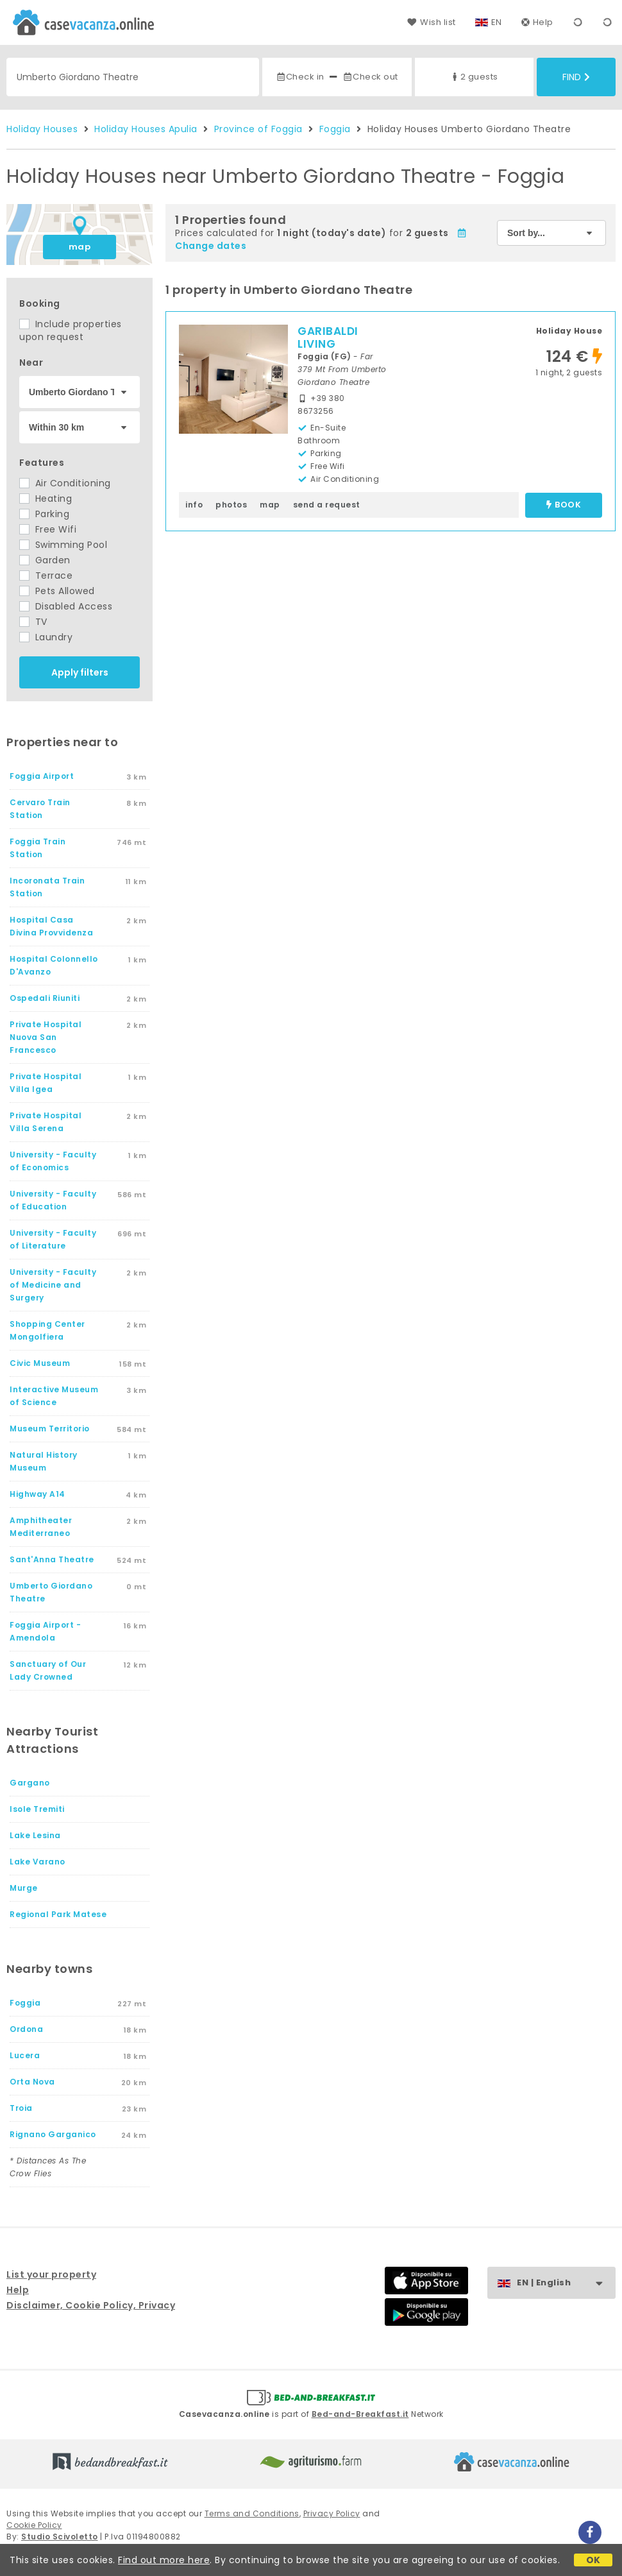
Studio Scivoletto (59, 2536)
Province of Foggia (258, 129)
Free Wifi (47, 529)
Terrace (45, 575)
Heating (45, 498)
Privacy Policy (331, 2513)
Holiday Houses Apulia (146, 129)
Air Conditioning (65, 483)
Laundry (45, 637)
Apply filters (79, 672)
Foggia (335, 129)
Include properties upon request (70, 330)
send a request (326, 504)
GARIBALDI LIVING (328, 337)
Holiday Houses (42, 129)
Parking (44, 514)
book (563, 505)
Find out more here (164, 2560)
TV (33, 621)
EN (496, 22)
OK (593, 2560)
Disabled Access (65, 606)
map (80, 247)
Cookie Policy (34, 2525)
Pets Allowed (57, 590)
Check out (370, 77)
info (194, 504)
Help (537, 22)
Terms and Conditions (252, 2513)
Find (576, 77)
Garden (45, 560)
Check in (300, 77)
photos (231, 504)
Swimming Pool (63, 544)
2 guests (474, 77)
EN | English (566, 2283)
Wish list (431, 22)
